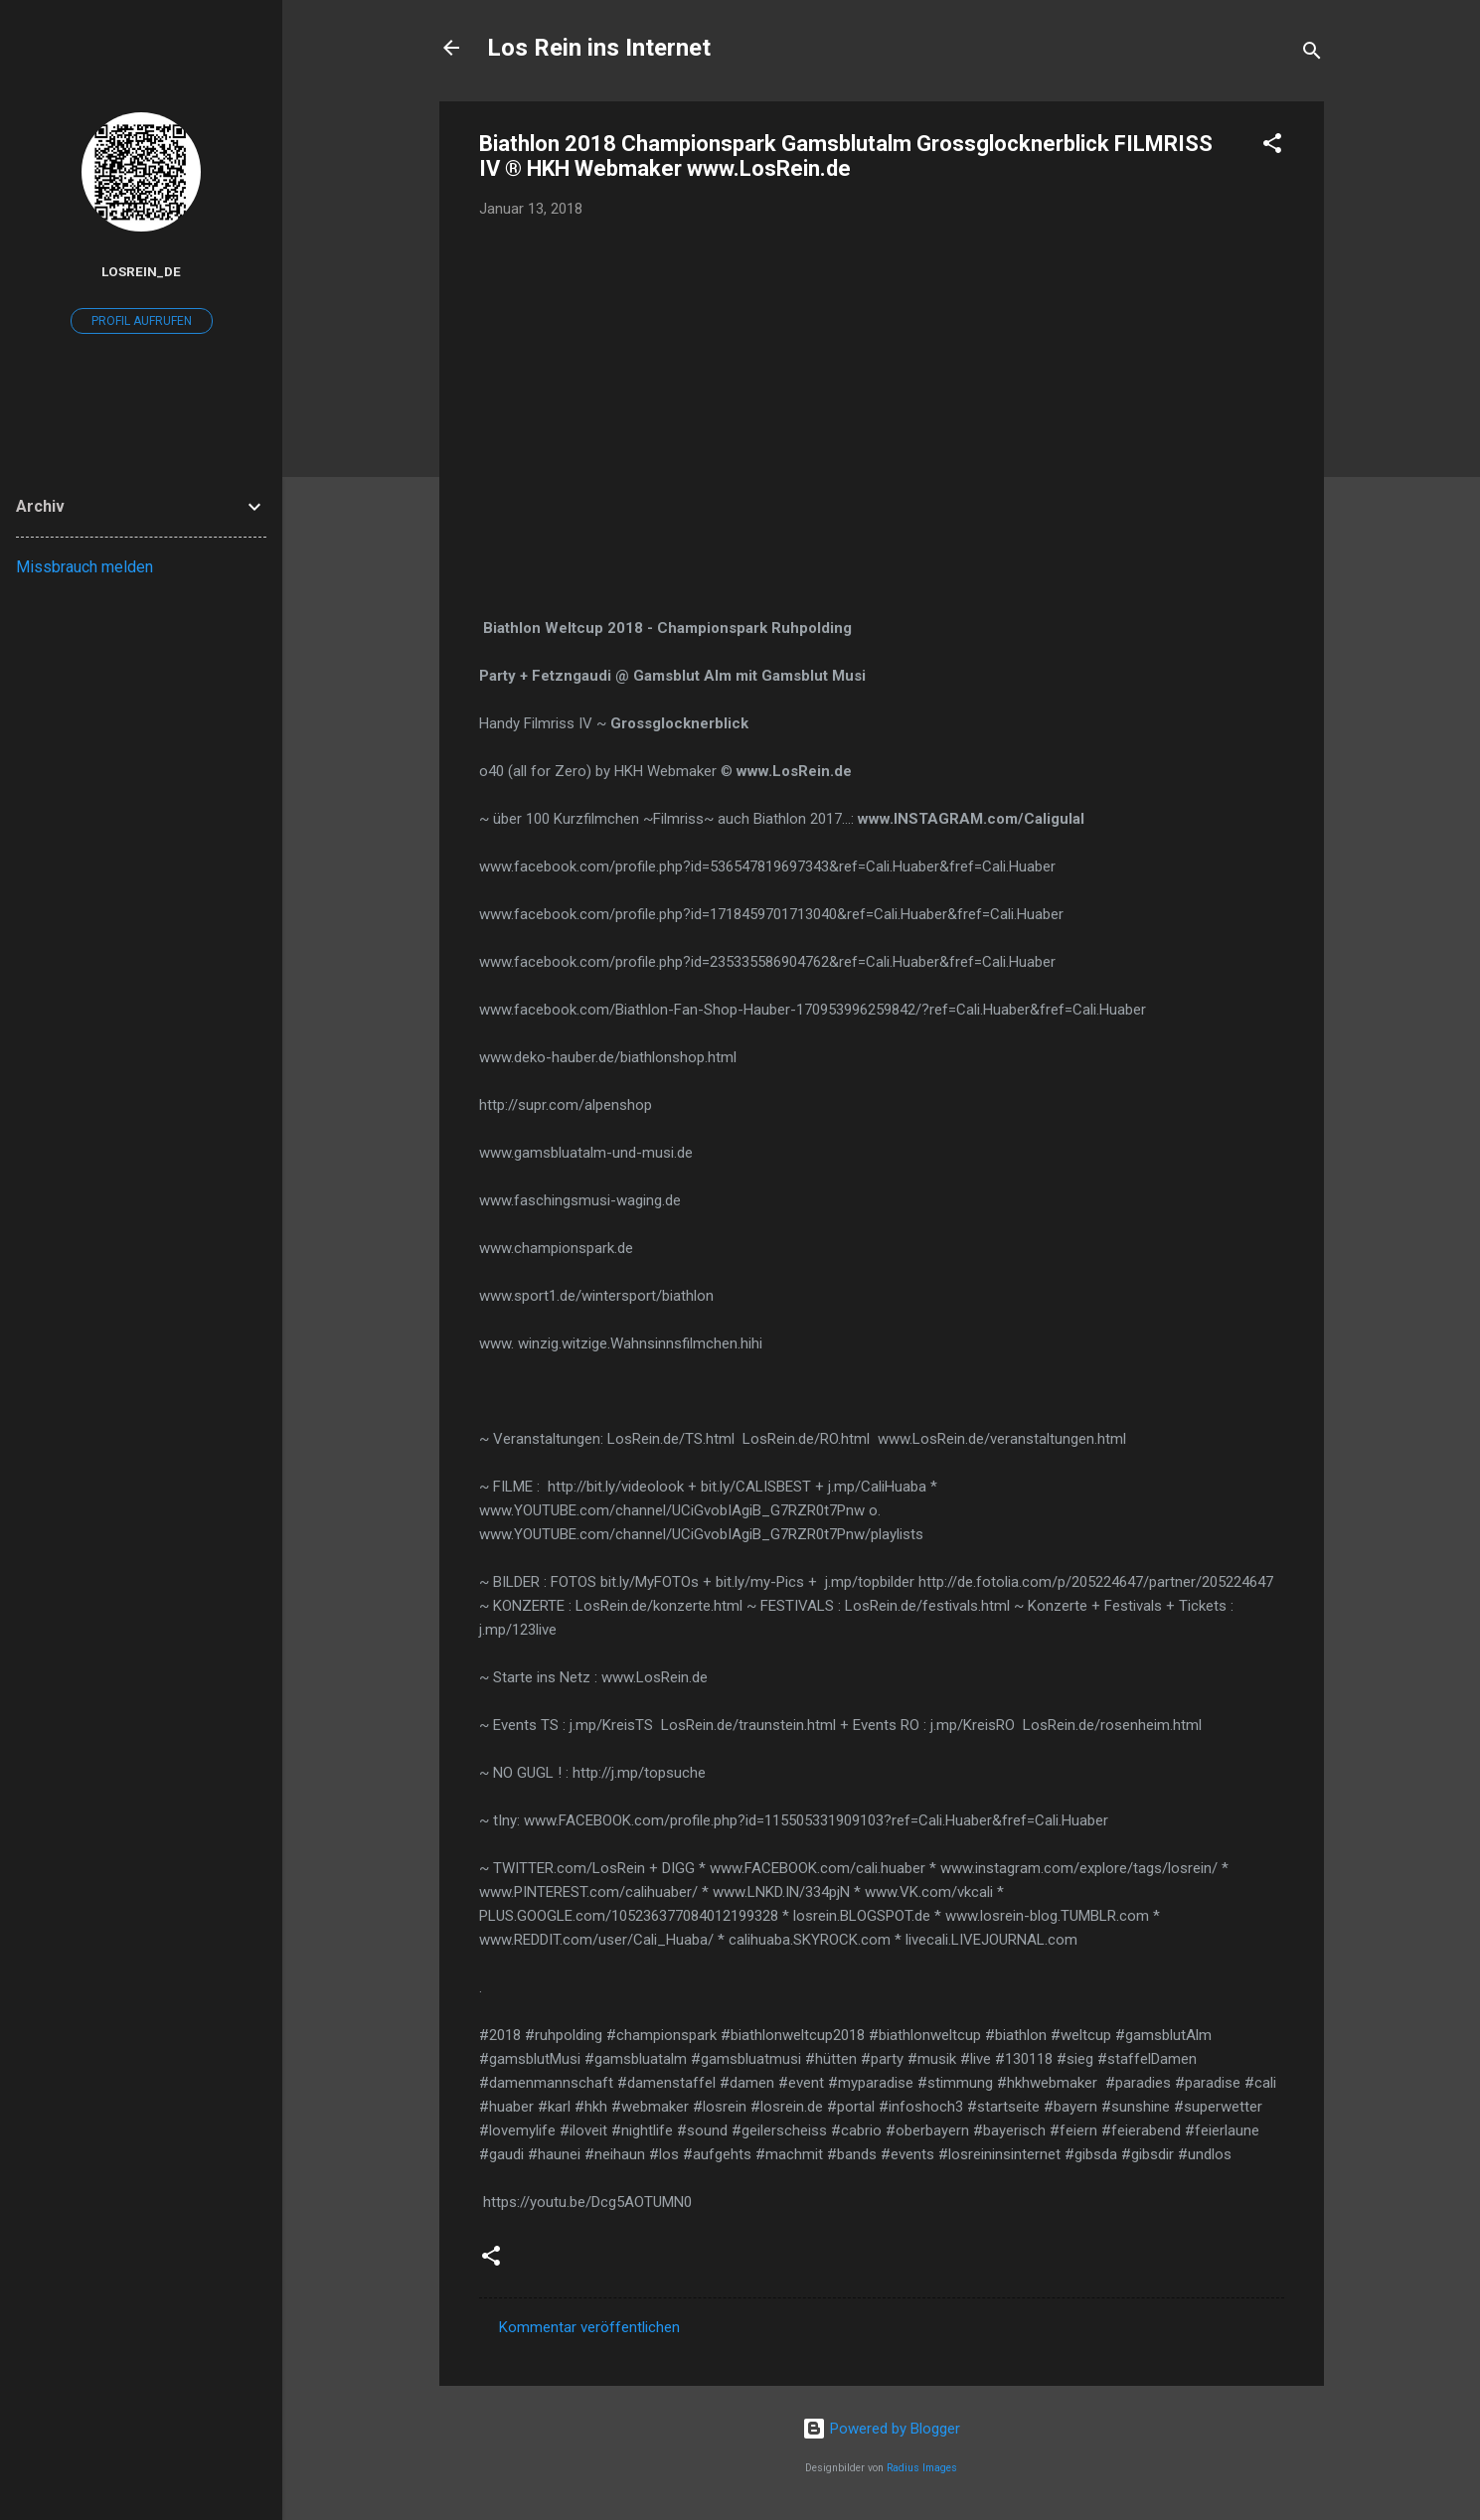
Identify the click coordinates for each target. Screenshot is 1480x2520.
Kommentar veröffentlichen (589, 2327)
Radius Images (922, 2467)
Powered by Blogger (881, 2429)
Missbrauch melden (84, 566)
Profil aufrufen (141, 321)
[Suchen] (1312, 54)
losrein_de (141, 271)
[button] (1272, 146)
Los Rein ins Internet (599, 48)
